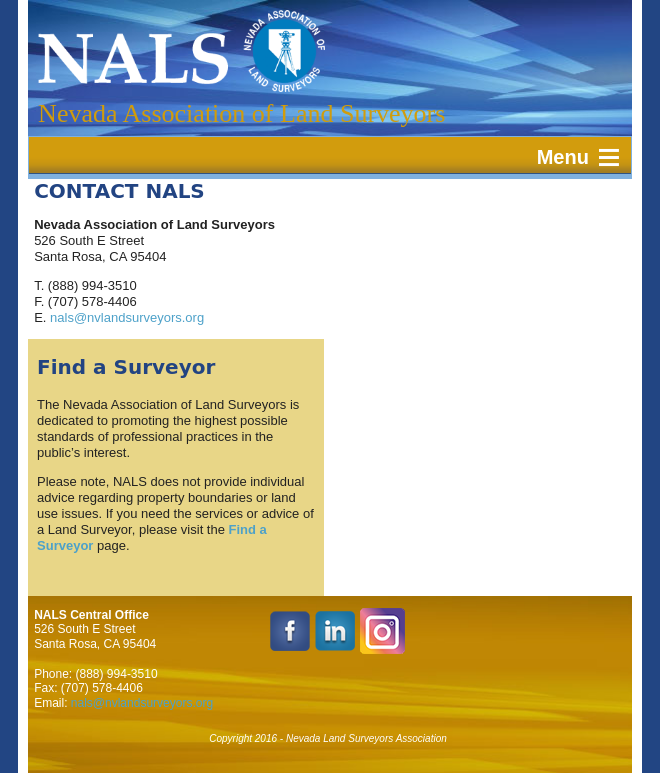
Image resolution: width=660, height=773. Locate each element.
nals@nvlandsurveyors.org (127, 317)
